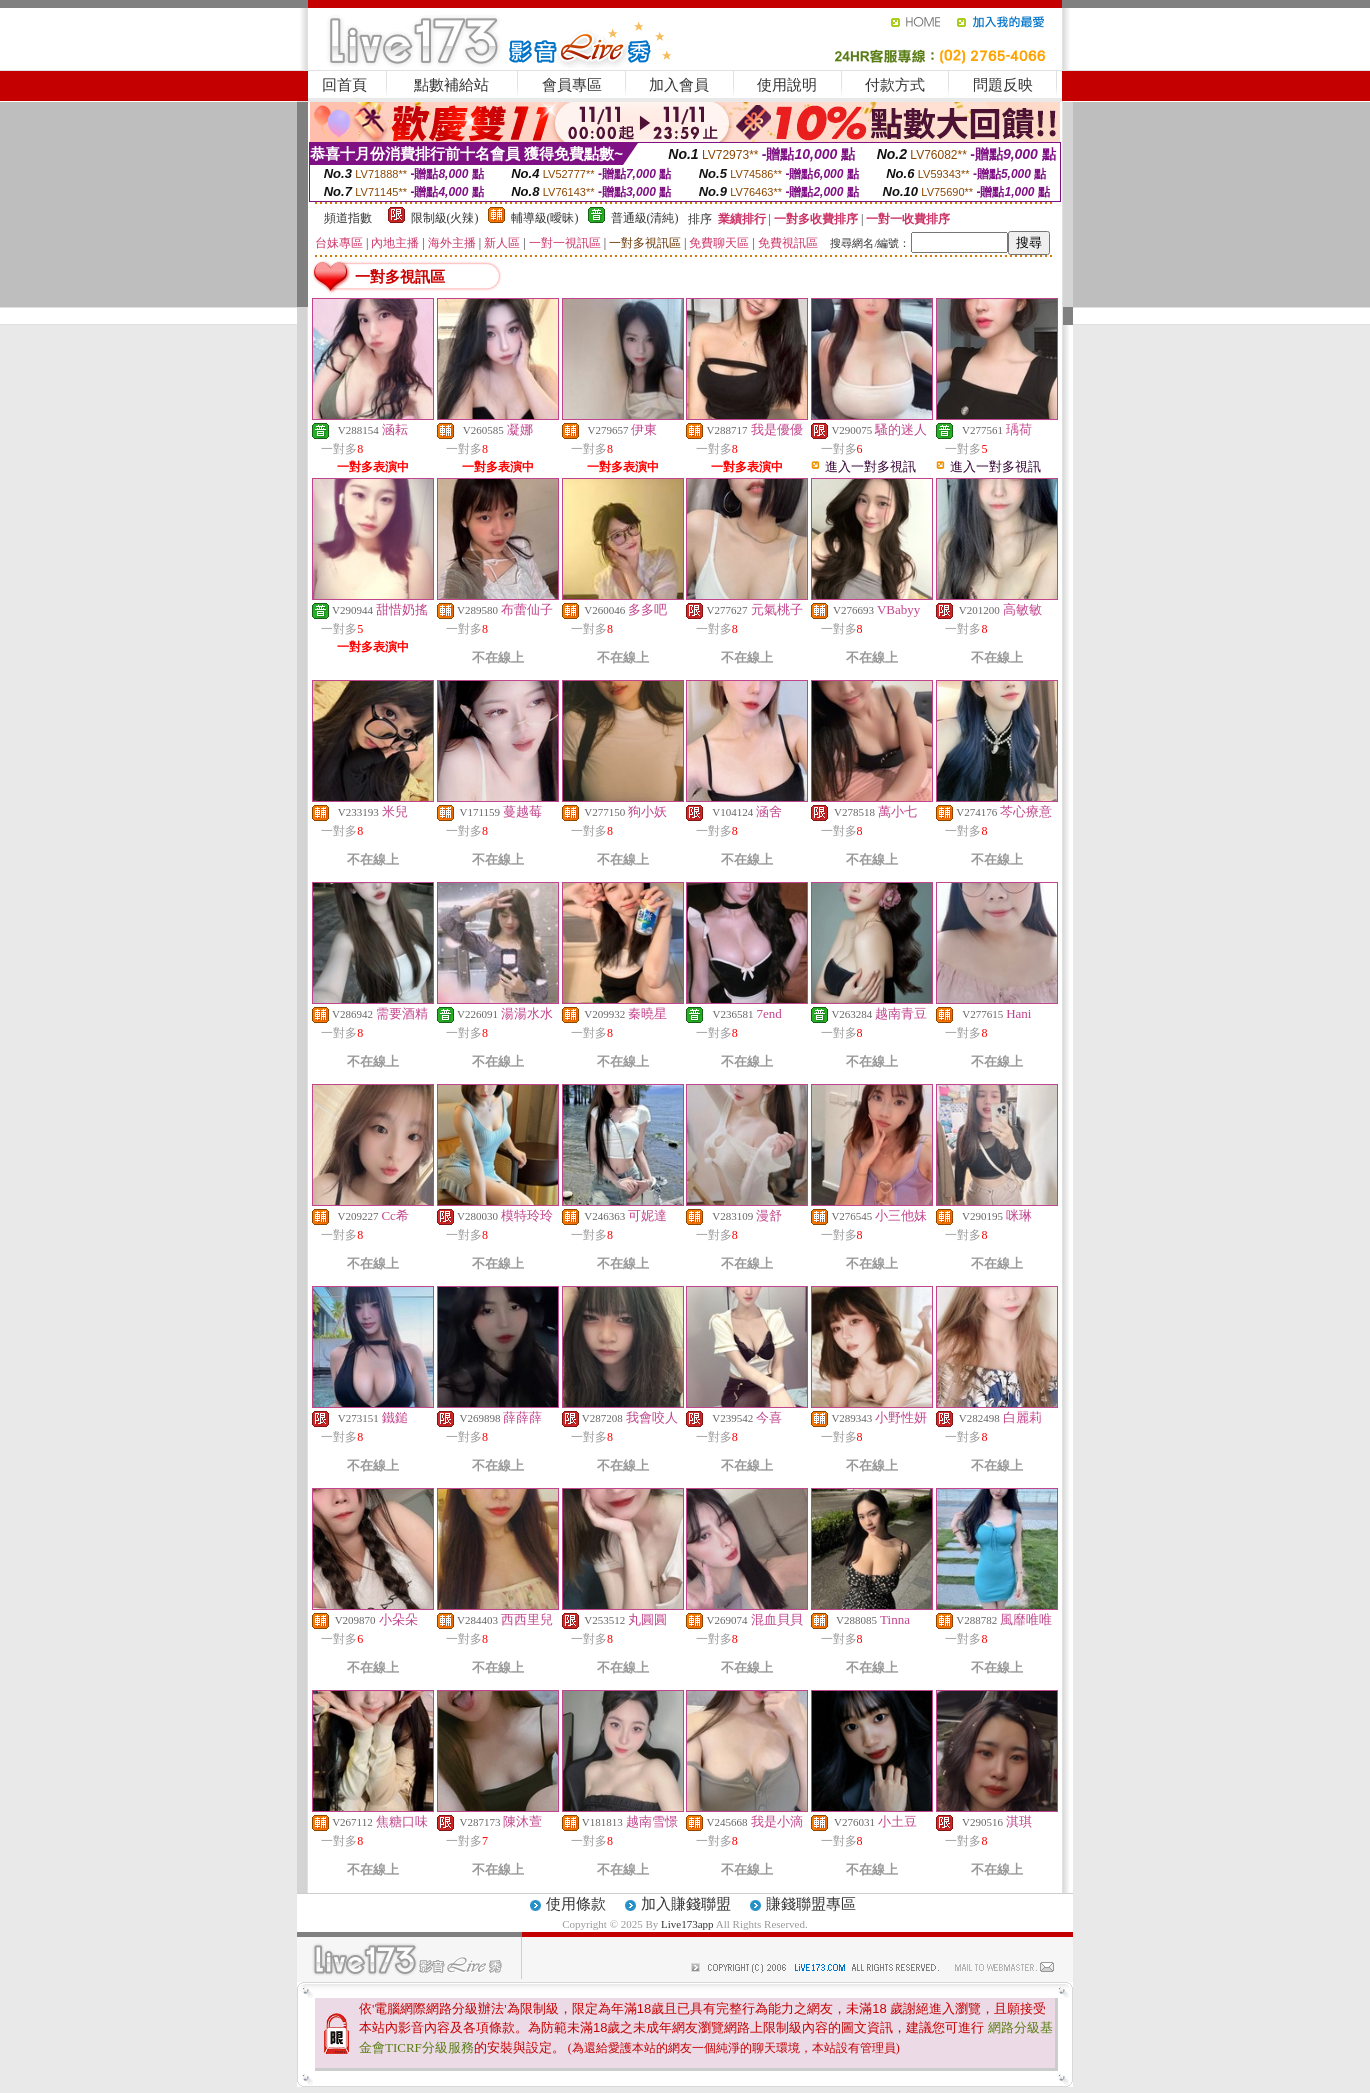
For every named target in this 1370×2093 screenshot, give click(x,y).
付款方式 (895, 85)
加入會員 (679, 85)
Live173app (687, 1924)
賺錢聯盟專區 (811, 1904)
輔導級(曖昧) (545, 218)
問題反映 (1003, 85)
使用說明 (787, 85)
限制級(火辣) (445, 218)
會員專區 (572, 85)
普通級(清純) (645, 218)
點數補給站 (451, 85)
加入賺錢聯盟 (686, 1904)
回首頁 (344, 85)
